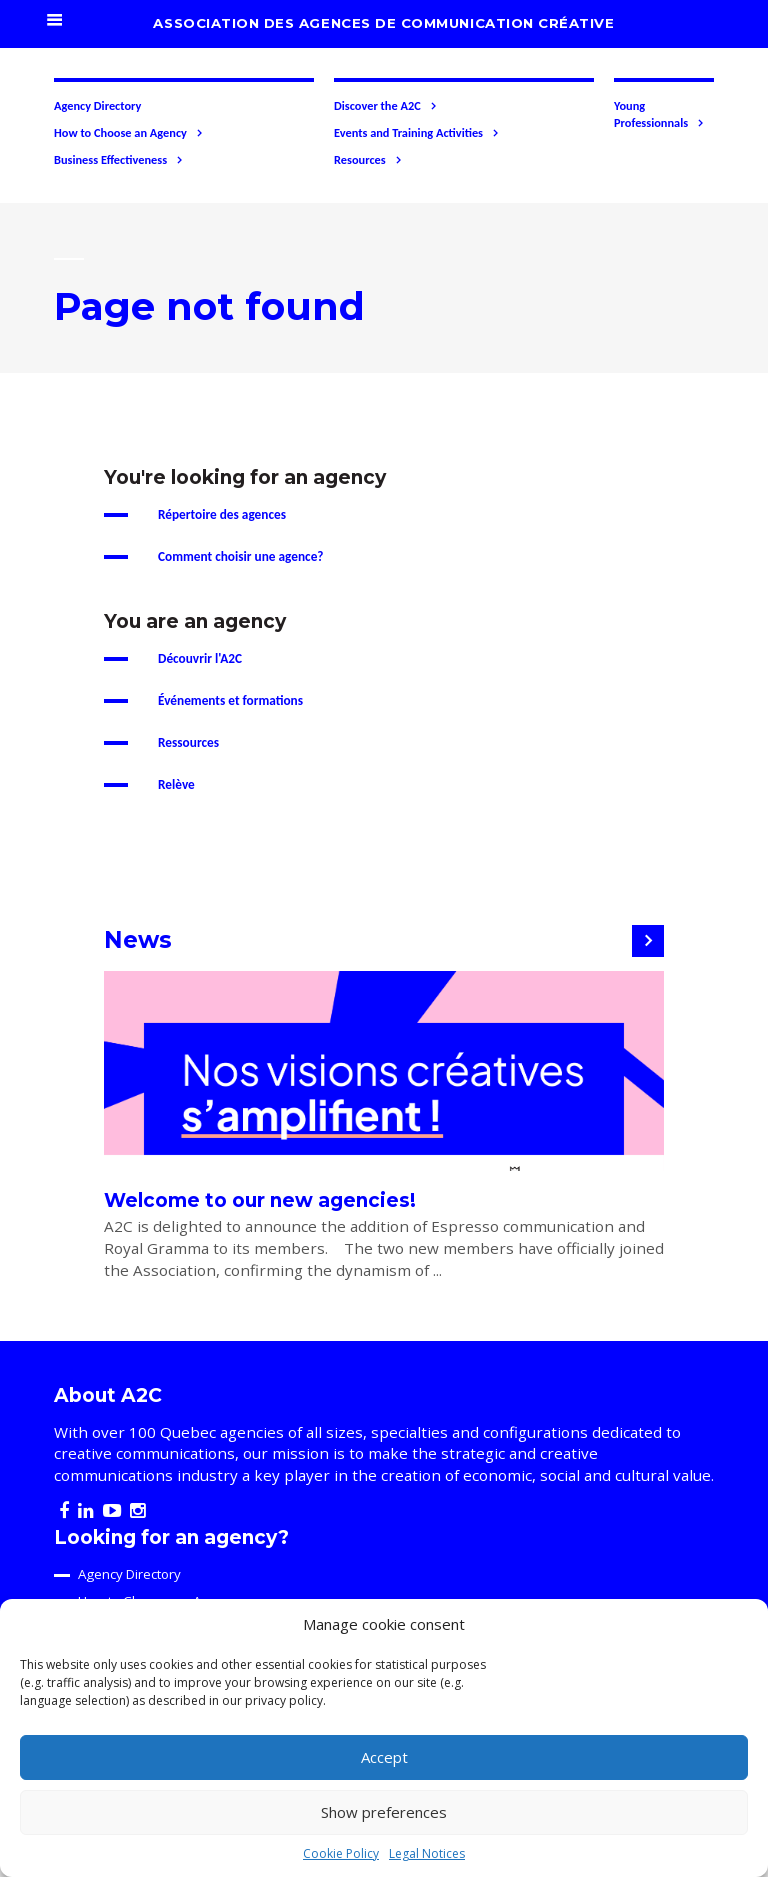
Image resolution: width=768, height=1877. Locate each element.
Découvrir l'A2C (200, 658)
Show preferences (384, 1812)
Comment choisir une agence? (241, 556)
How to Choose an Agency (129, 133)
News (138, 940)
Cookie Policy (341, 1853)
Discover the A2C (386, 106)
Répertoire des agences (222, 514)
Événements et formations (230, 700)
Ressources (188, 742)
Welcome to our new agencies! (260, 1200)
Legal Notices (427, 1853)
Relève (176, 784)
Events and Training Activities (417, 133)
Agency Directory (97, 105)
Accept (384, 1757)
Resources (368, 160)
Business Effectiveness (119, 160)
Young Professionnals (659, 114)
